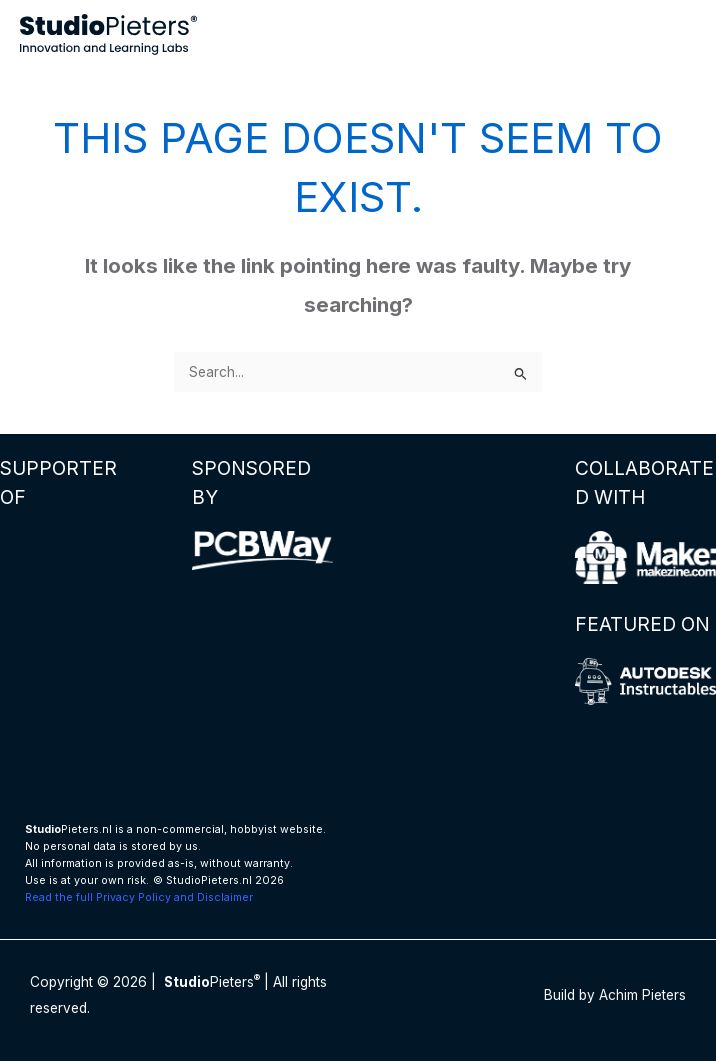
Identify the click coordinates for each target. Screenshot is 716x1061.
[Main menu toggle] (676, 34)
